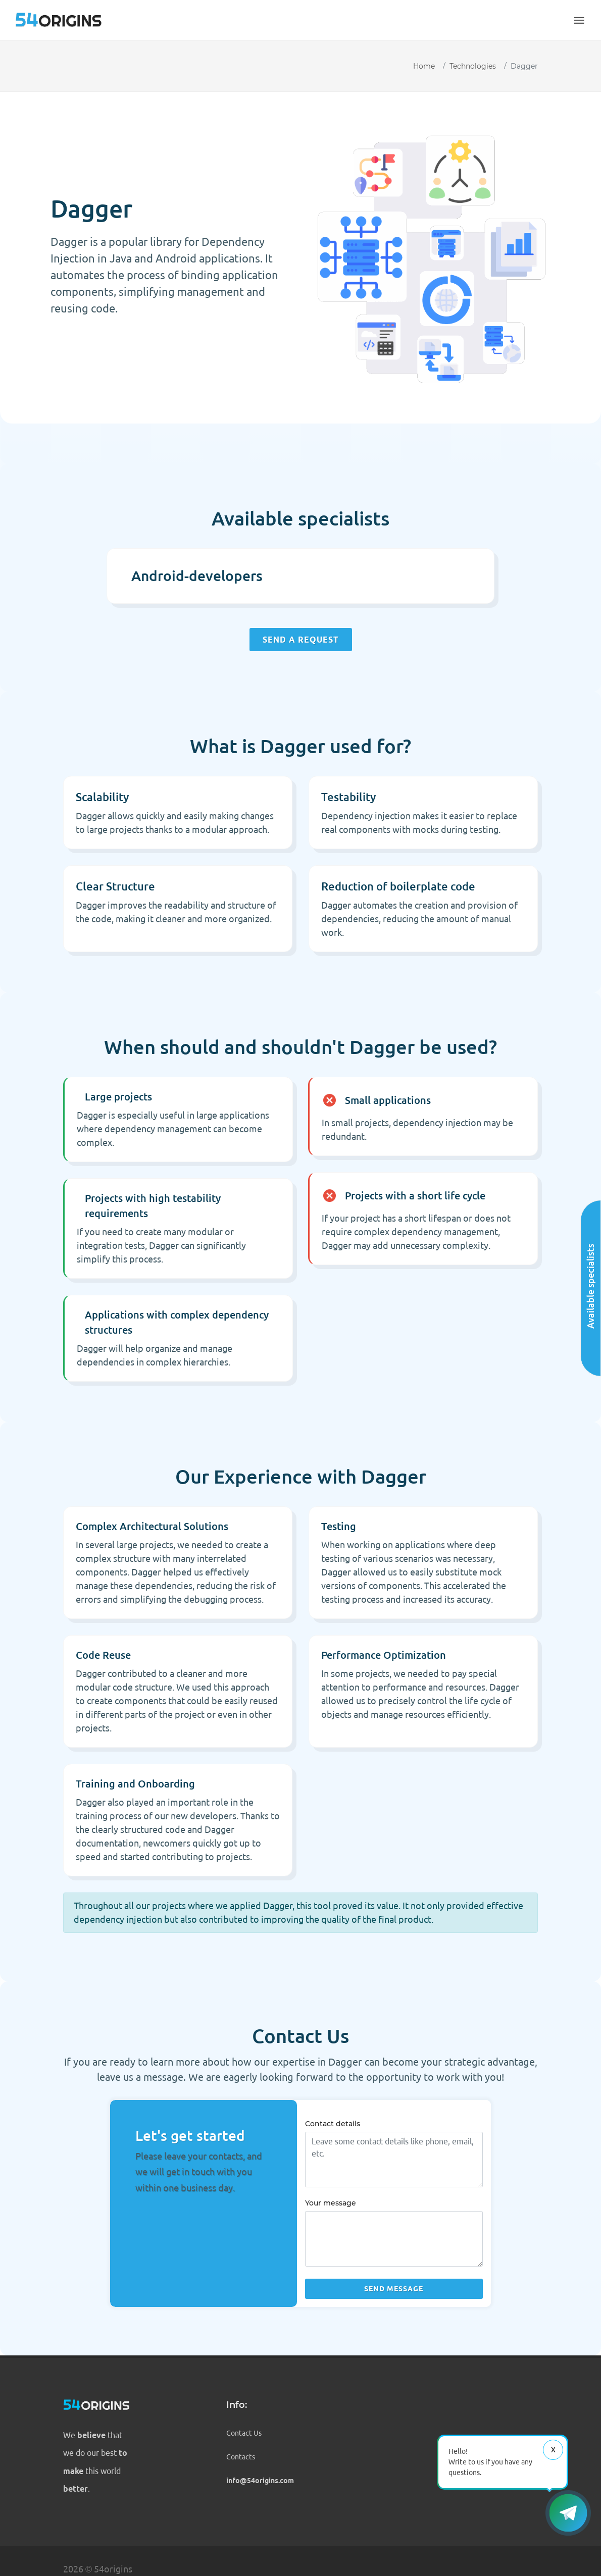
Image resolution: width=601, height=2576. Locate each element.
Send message (393, 2289)
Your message (330, 2202)
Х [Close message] (553, 2450)
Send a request (301, 639)
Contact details (332, 2123)
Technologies (472, 66)
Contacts (240, 2457)
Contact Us (244, 2433)
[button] (579, 20)
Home (424, 66)
